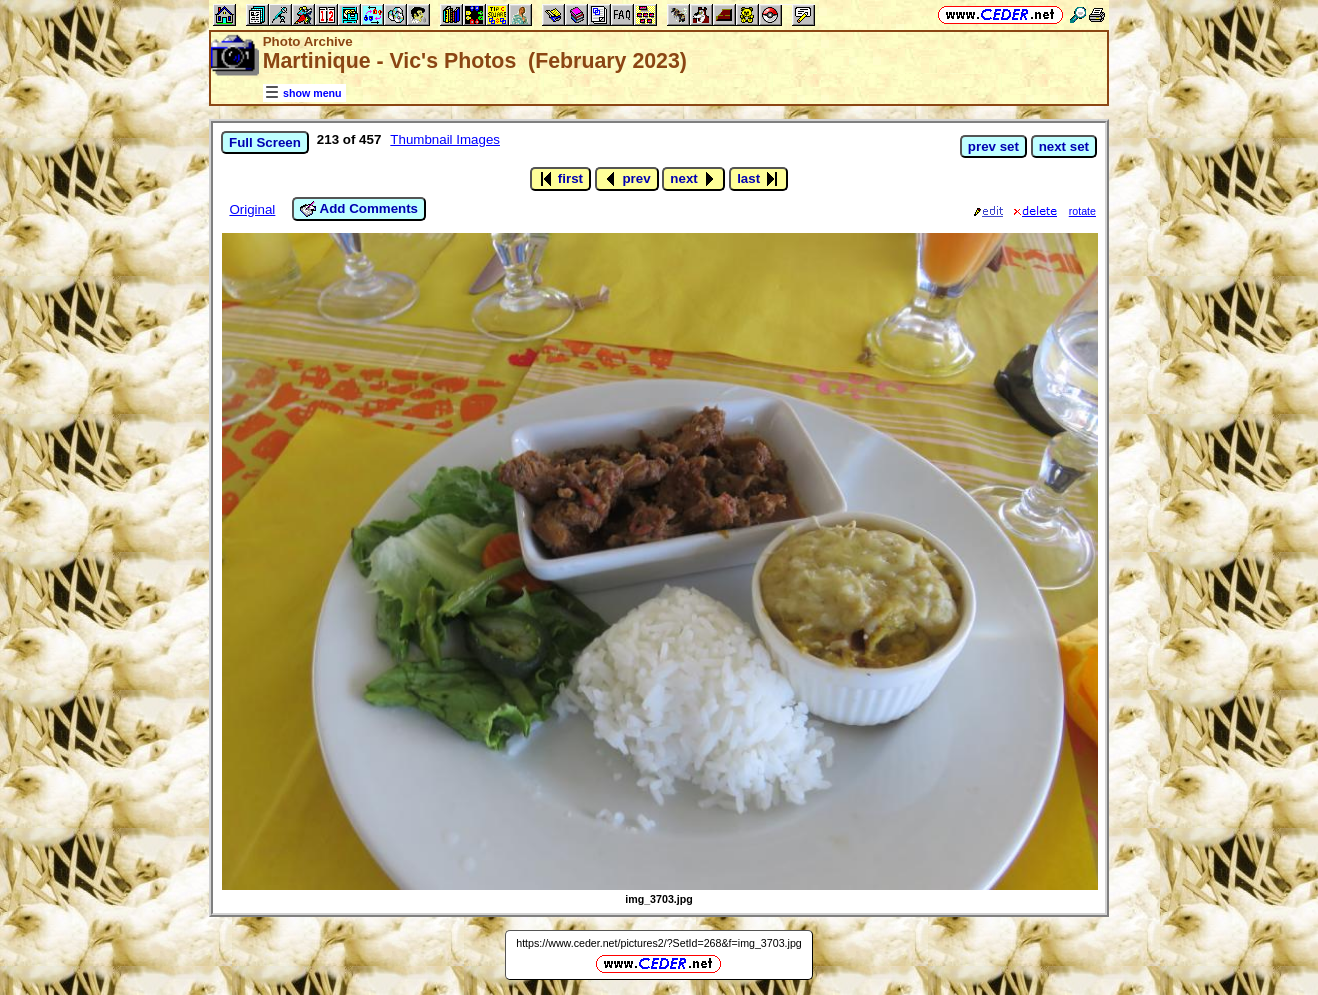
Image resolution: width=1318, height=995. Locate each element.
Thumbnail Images (445, 139)
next (693, 179)
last (758, 179)
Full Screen (265, 142)
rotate (1082, 211)
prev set (993, 146)
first (560, 179)
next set (1064, 146)
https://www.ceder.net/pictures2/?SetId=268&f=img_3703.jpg (659, 943)
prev (627, 179)
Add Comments (359, 209)
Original (252, 209)
